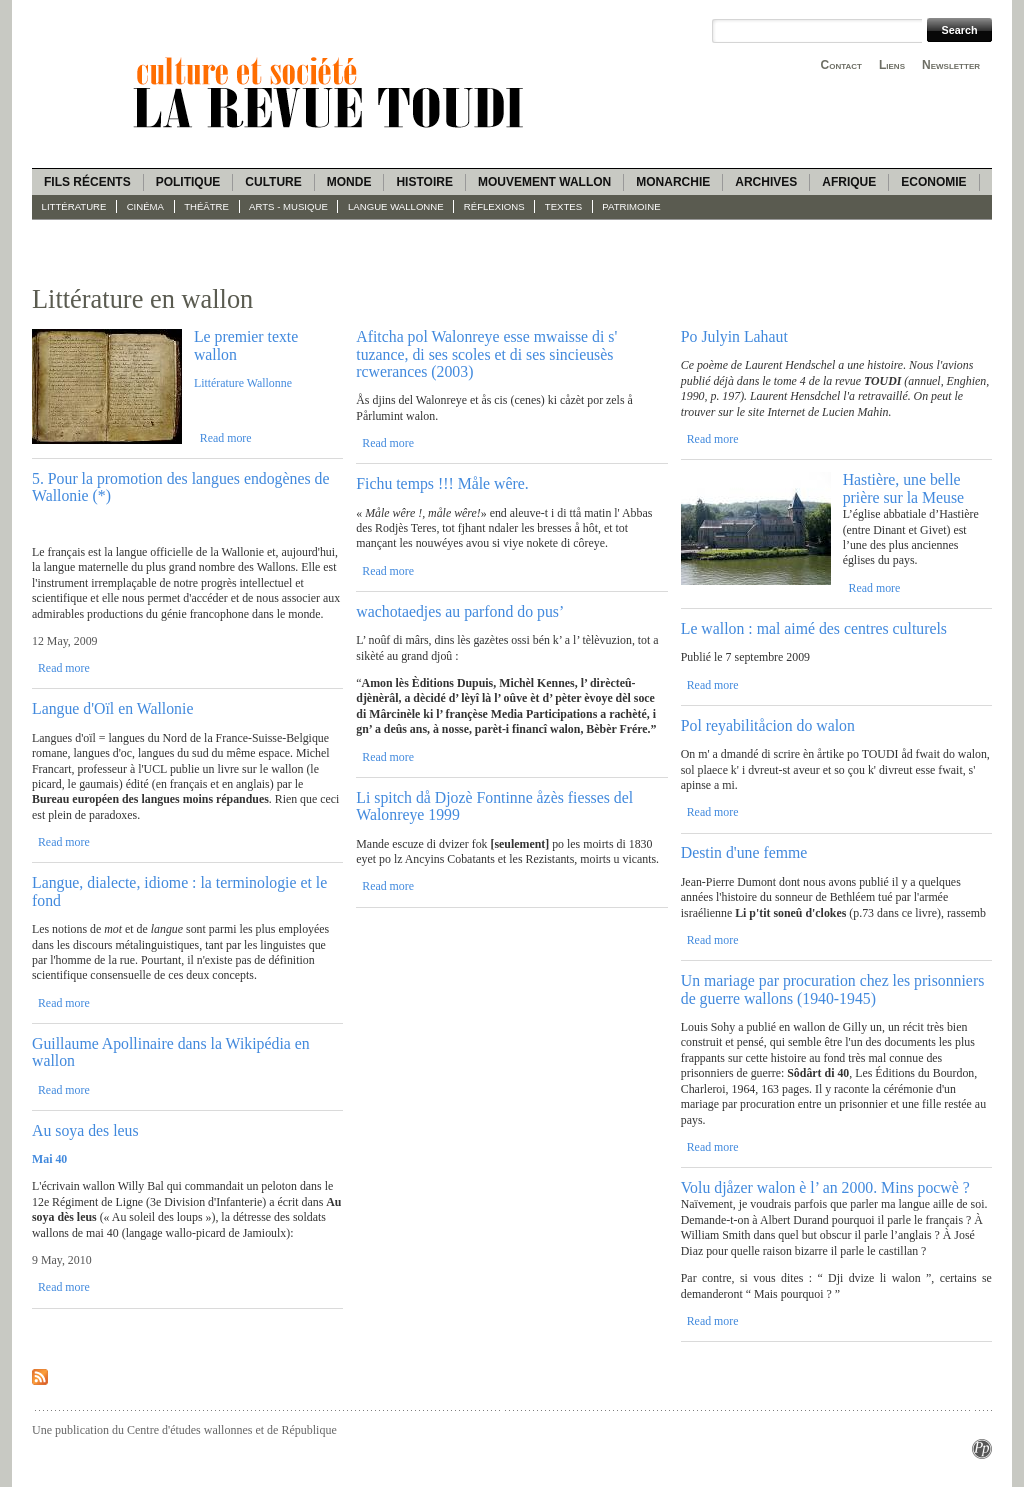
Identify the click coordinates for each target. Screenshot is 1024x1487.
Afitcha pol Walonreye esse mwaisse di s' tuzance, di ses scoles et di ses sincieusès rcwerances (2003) (486, 354)
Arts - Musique (288, 206)
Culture (273, 182)
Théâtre (206, 206)
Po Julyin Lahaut (734, 336)
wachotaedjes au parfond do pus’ (460, 611)
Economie (933, 182)
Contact (841, 65)
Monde (349, 182)
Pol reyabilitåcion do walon (768, 725)
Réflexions (494, 206)
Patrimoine (631, 206)
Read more (226, 438)
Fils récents (87, 182)
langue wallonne (396, 206)
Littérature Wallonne (243, 383)
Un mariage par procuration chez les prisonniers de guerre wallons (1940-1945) (833, 989)
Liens (892, 65)
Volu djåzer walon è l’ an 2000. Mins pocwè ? (825, 1187)
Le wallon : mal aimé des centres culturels (814, 628)
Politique (188, 182)
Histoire (424, 182)
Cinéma (145, 206)
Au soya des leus (85, 1130)
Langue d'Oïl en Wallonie (112, 708)
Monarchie (673, 182)
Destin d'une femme (744, 852)
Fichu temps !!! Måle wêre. (442, 483)
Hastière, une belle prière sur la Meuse (904, 488)
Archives (766, 182)
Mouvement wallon (544, 182)
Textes (563, 206)
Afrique (849, 182)
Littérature (74, 206)
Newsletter (951, 65)
